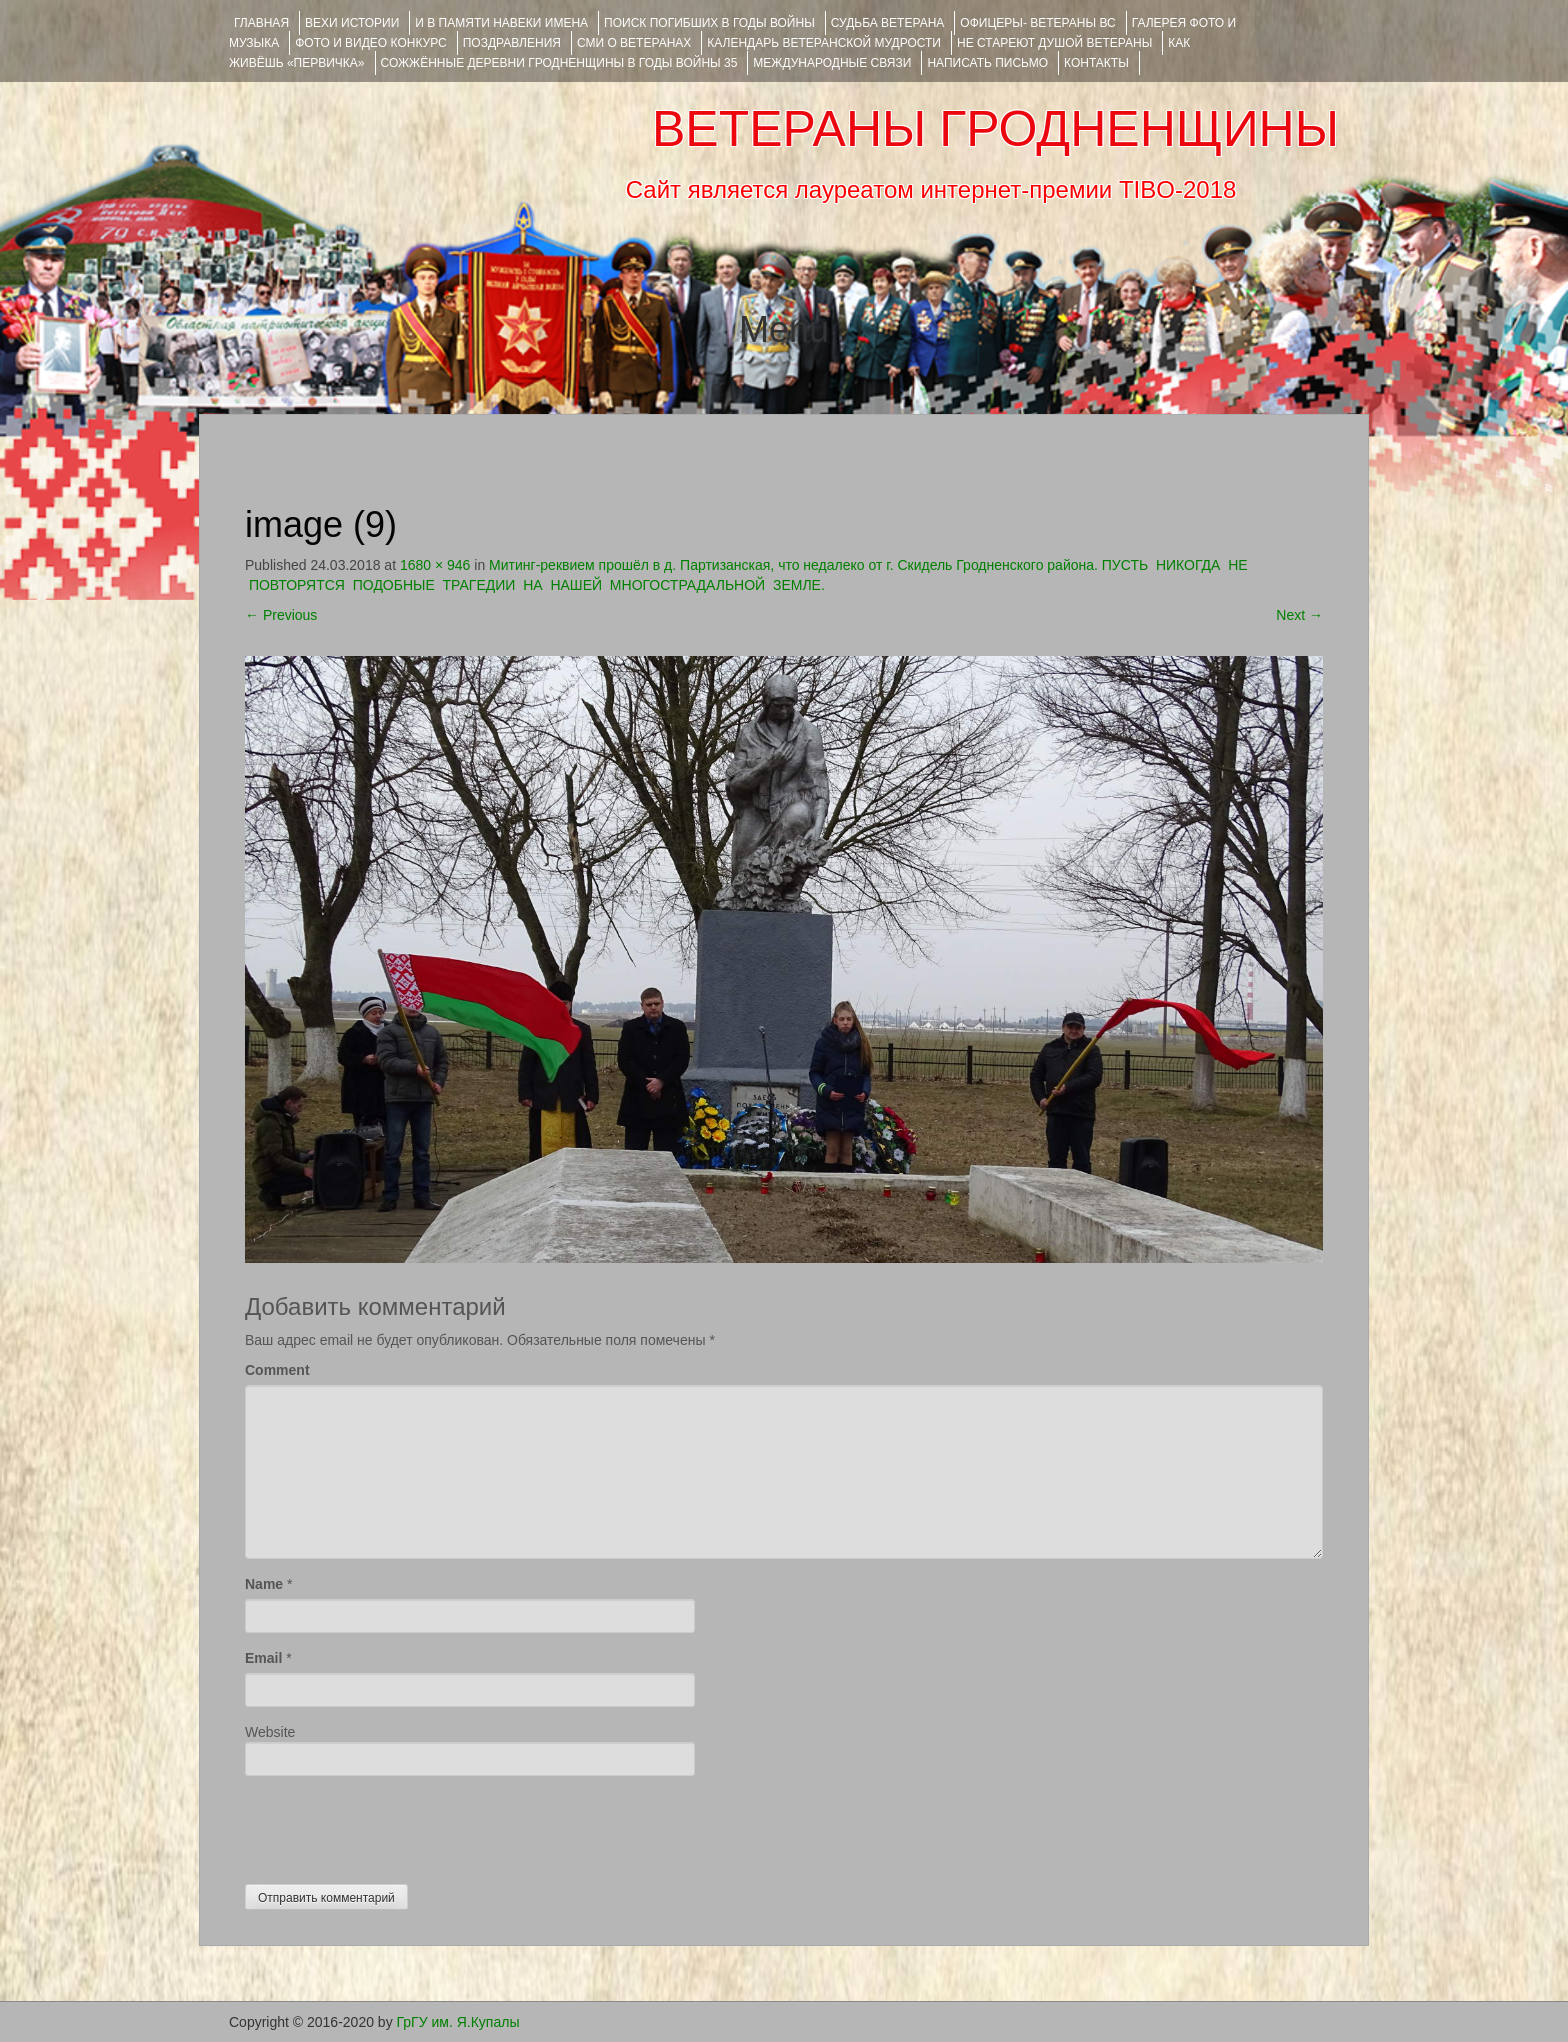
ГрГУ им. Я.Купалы (458, 2022)
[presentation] (397, 1825)
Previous (281, 615)
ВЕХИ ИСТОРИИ (352, 23)
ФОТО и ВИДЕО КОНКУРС (370, 43)
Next (1299, 615)
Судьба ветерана (888, 23)
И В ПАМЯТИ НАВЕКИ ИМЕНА (501, 23)
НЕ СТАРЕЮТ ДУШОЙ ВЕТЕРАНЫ (1054, 43)
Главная (261, 23)
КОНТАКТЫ (1096, 63)
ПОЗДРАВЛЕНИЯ (512, 43)
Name (264, 1584)
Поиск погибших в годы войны (709, 23)
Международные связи (832, 63)
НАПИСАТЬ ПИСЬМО (987, 63)
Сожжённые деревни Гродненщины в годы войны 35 (559, 63)
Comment (277, 1370)
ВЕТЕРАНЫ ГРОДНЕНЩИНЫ (995, 129)
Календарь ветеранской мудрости (824, 43)
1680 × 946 (435, 565)
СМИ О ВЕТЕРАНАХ (634, 43)
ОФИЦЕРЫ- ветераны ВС (1037, 23)
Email (263, 1658)
